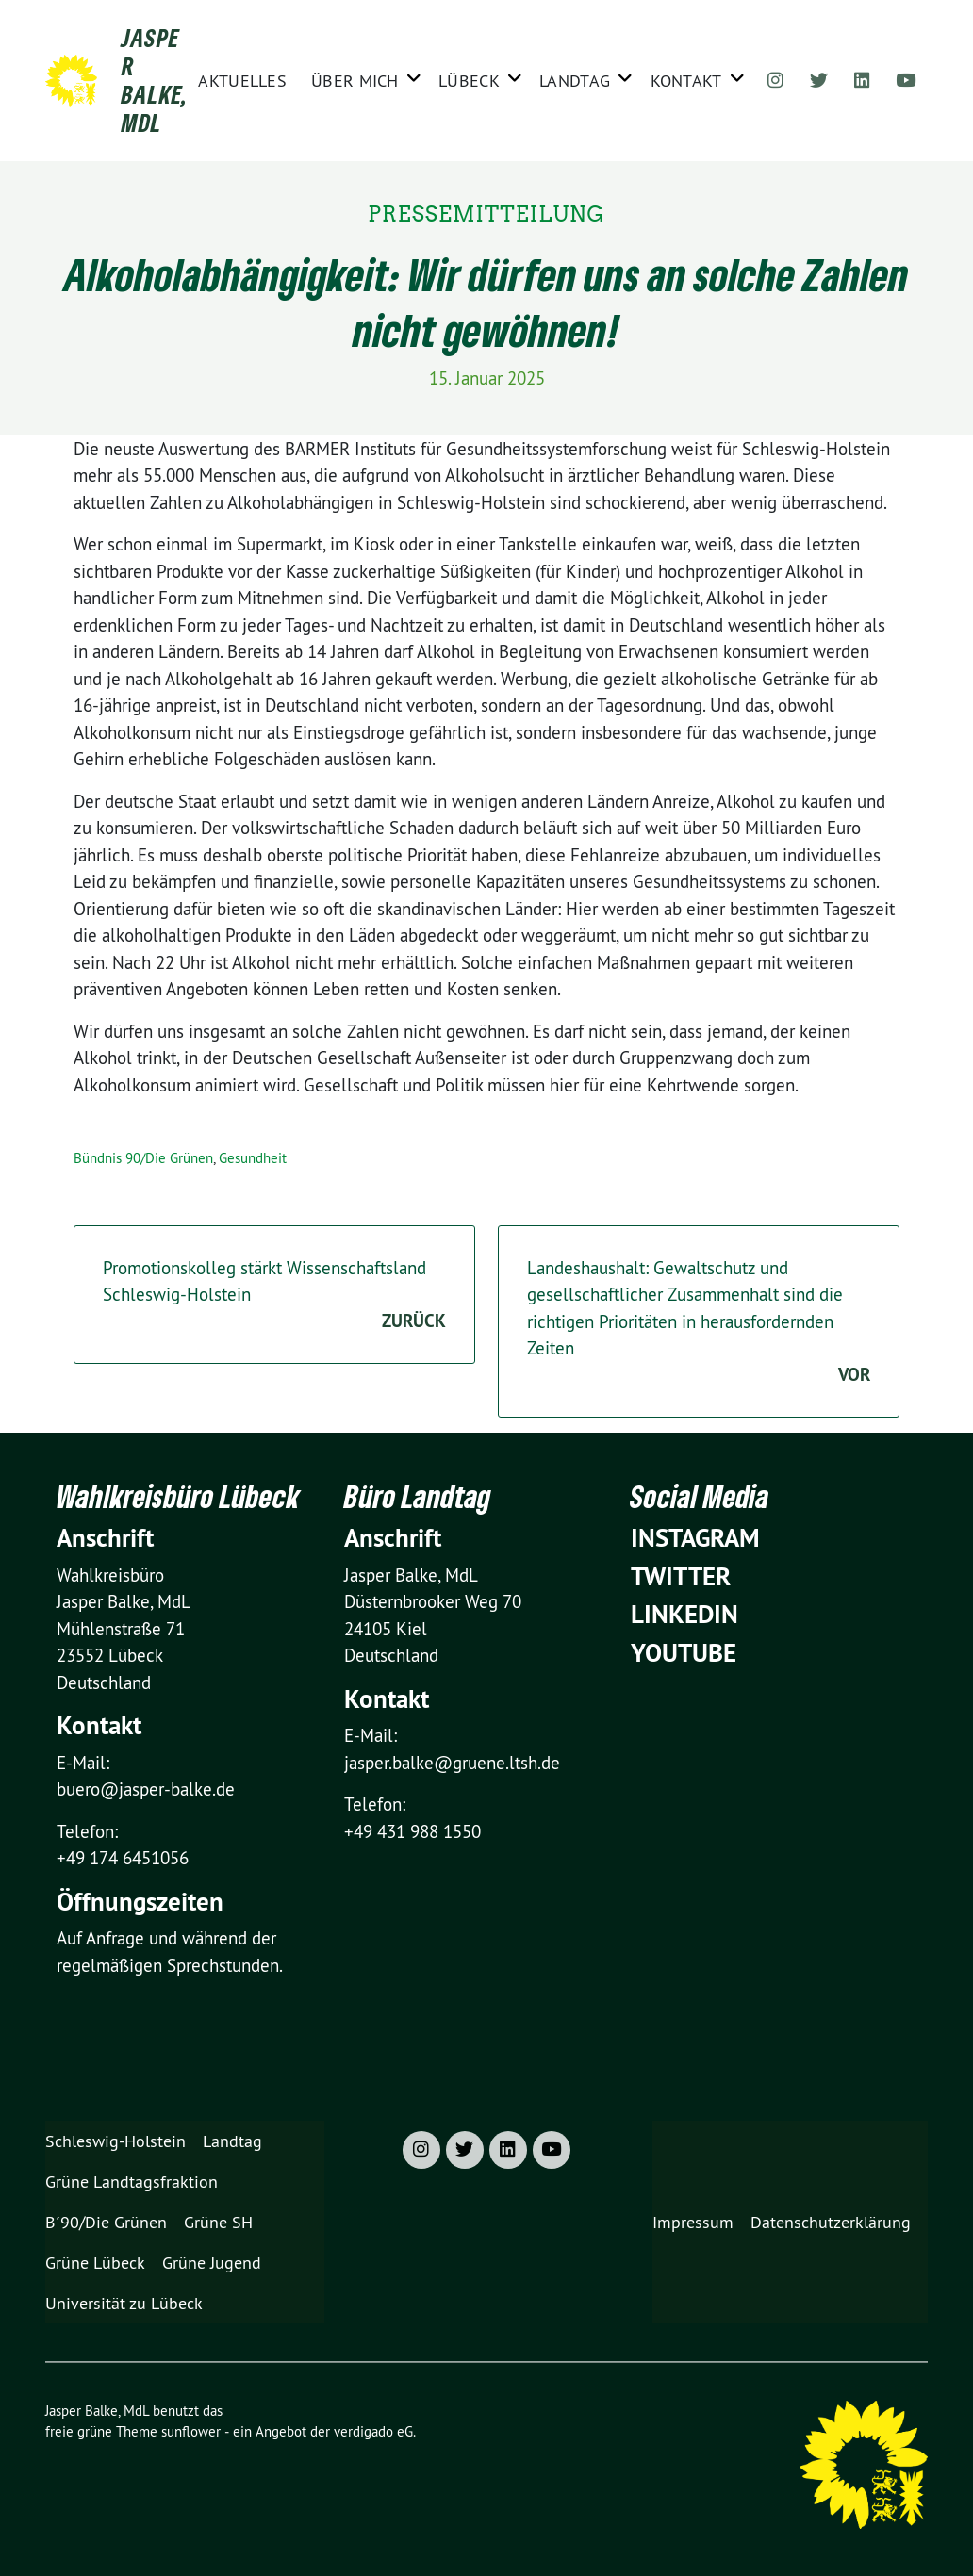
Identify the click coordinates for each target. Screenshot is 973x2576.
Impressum (693, 2222)
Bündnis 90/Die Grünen (143, 1158)
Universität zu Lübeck (124, 2303)
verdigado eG (373, 2431)
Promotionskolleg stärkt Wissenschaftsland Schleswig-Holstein (274, 1296)
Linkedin (684, 1614)
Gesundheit (253, 1158)
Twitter (681, 1576)
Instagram (695, 1537)
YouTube (683, 1652)
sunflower (191, 2431)
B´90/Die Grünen (106, 2222)
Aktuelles (242, 80)
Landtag (574, 80)
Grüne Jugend (211, 2262)
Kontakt (686, 80)
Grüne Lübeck (95, 2262)
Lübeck (469, 80)
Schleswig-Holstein (115, 2141)
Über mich (355, 80)
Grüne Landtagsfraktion (131, 2181)
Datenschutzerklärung (830, 2222)
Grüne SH (218, 2222)
